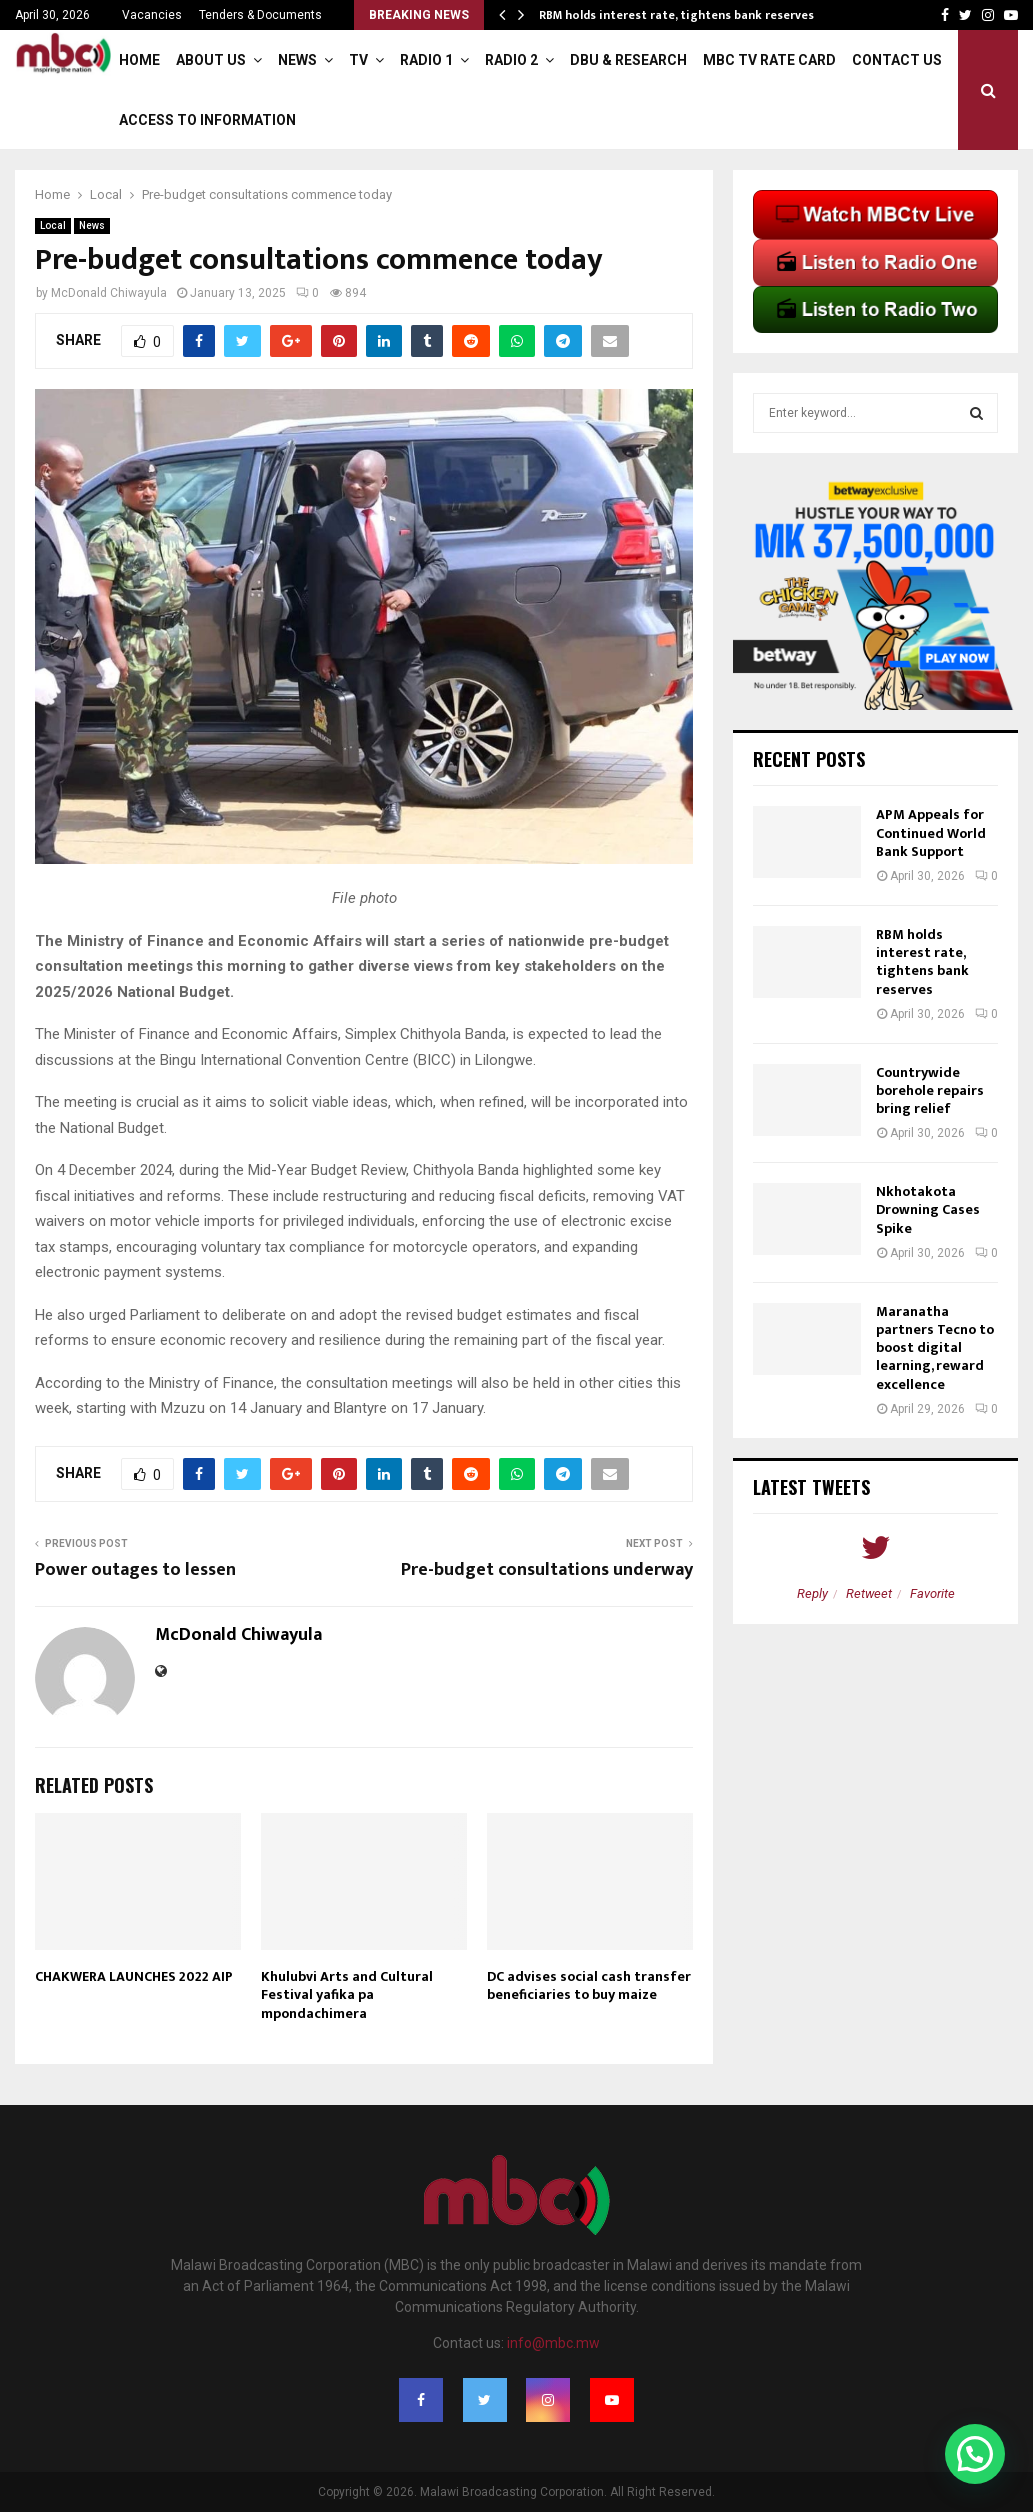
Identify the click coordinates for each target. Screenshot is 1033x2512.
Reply (812, 1593)
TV (358, 60)
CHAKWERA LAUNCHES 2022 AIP (134, 1976)
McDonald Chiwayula (109, 293)
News (297, 60)
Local (53, 225)
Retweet (869, 1593)
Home (139, 60)
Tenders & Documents (260, 15)
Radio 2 (511, 60)
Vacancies (152, 15)
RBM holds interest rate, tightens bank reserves (676, 15)
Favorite (932, 1593)
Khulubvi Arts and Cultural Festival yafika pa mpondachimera (347, 1994)
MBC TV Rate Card (769, 60)
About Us (211, 60)
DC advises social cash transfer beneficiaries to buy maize (589, 1985)
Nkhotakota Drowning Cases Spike (928, 1209)
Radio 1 (426, 60)
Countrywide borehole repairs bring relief (930, 1090)
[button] (975, 2454)
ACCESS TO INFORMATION (207, 120)
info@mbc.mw (553, 2343)
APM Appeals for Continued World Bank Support (931, 832)
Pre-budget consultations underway (547, 1570)
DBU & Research (628, 60)
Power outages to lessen (135, 1570)
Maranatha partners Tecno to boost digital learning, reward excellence (935, 1348)
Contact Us (897, 60)
